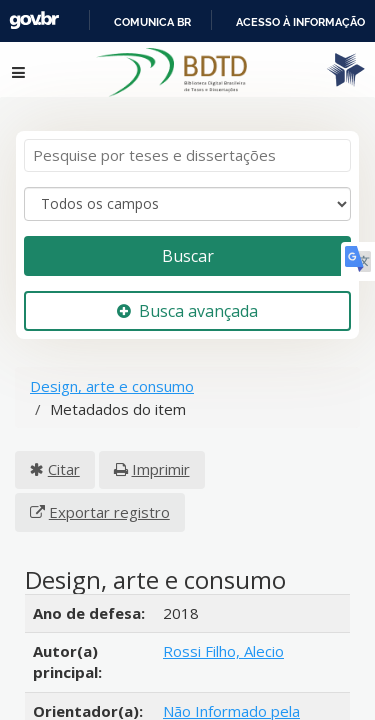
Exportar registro (109, 494)
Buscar (188, 237)
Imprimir (161, 451)
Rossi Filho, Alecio (223, 633)
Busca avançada (187, 292)
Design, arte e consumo (112, 368)
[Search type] (187, 186)
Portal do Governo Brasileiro (151, 21)
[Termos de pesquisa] (187, 137)
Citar (64, 451)
